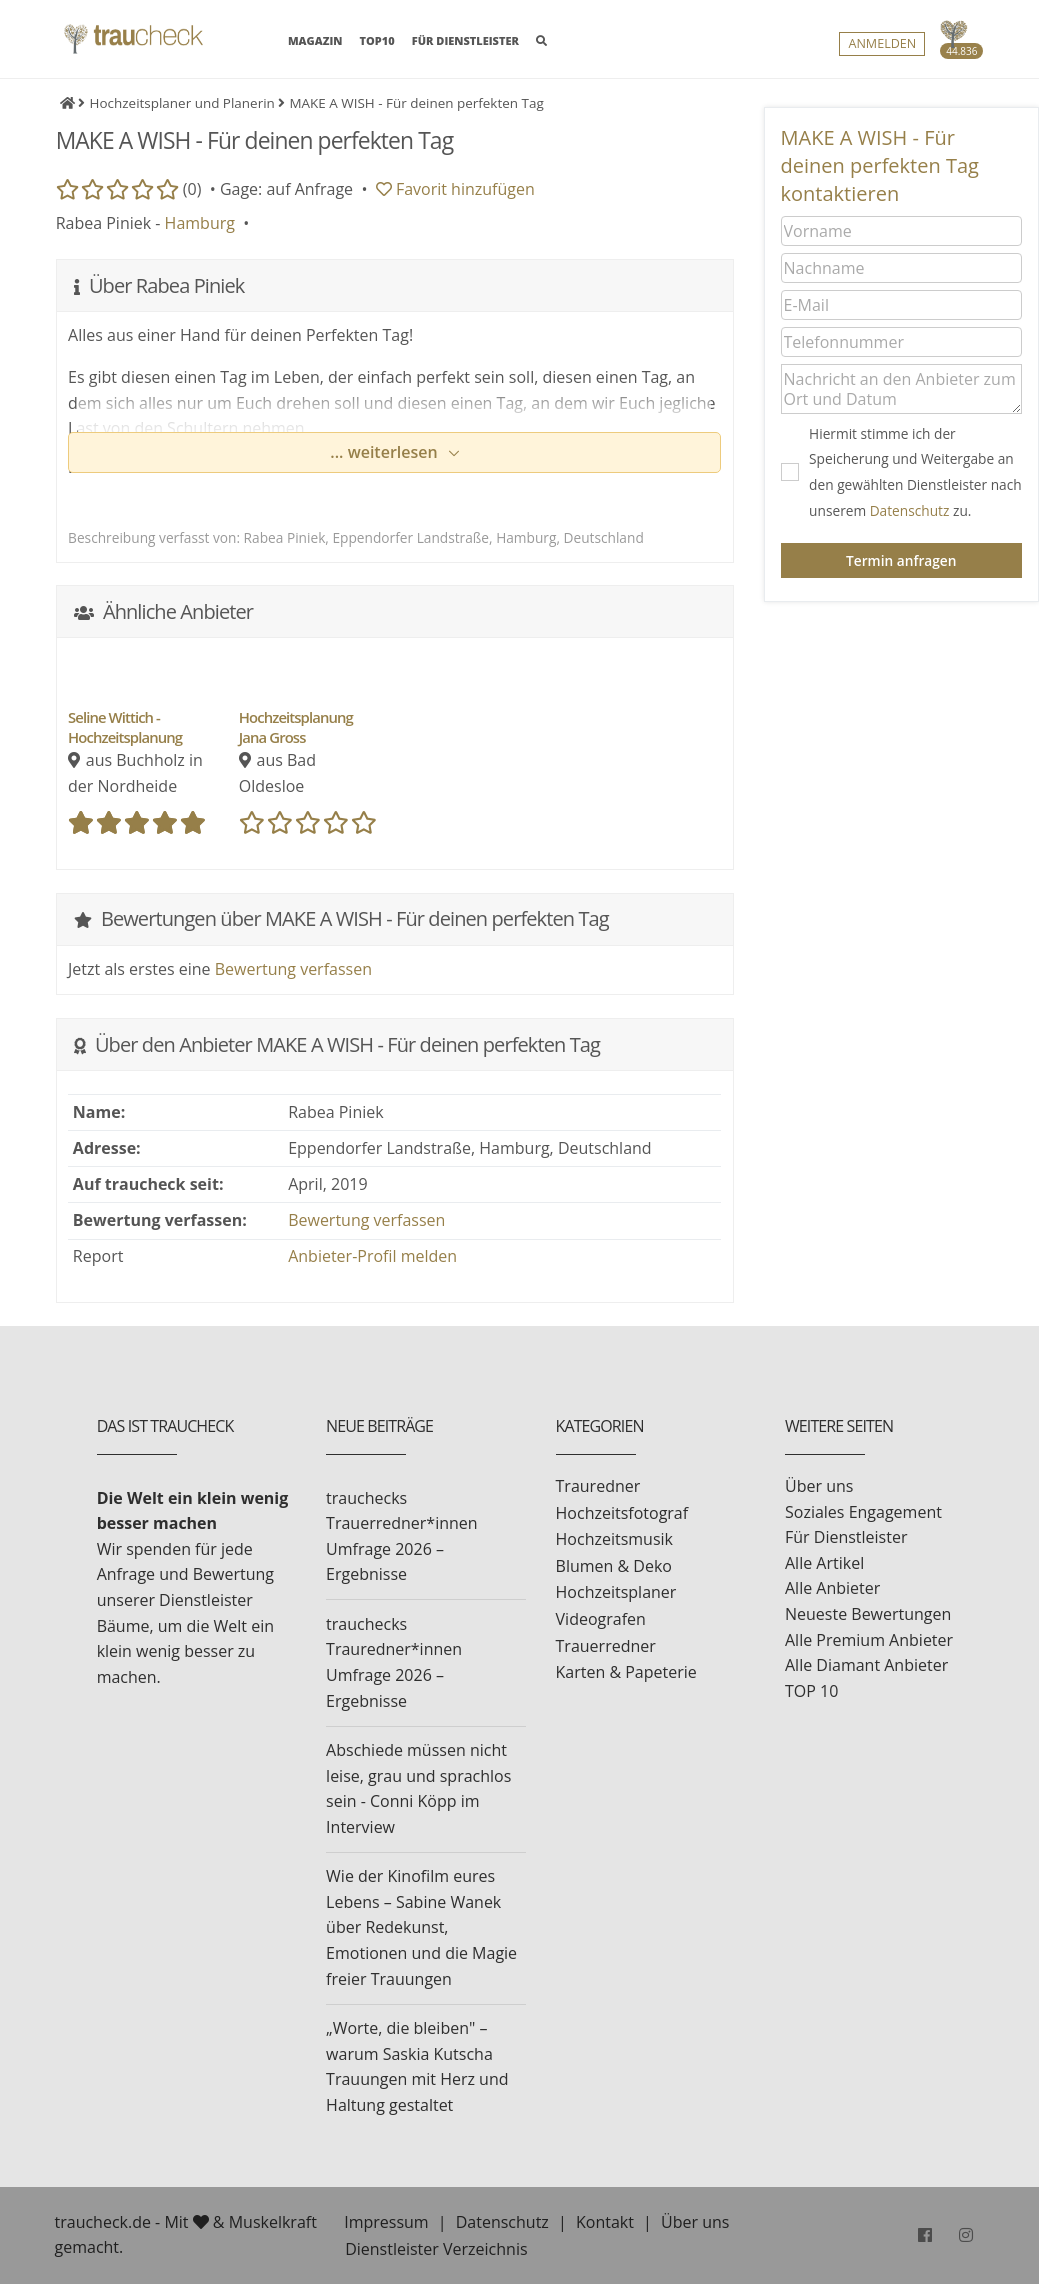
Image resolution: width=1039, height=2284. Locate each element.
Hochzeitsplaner (616, 1592)
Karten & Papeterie (626, 1672)
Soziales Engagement (863, 1512)
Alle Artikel (824, 1563)
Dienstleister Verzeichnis (436, 2249)
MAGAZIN (315, 40)
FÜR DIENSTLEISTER (465, 41)
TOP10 (377, 41)
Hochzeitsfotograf (622, 1513)
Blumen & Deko (614, 1566)
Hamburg (200, 223)
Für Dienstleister (846, 1537)
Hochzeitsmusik (614, 1539)
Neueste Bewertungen (868, 1614)
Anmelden (882, 45)
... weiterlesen (386, 452)
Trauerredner (606, 1646)
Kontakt (605, 2222)
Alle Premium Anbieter (869, 1640)
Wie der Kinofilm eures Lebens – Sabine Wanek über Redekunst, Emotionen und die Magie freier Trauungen (421, 1927)
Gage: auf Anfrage (286, 189)
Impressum (386, 2222)
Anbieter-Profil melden (372, 1256)
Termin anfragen (901, 560)
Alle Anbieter (832, 1588)
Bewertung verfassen (293, 969)
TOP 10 (811, 1691)
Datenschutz (910, 510)
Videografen (601, 1619)
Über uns (819, 1486)
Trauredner (598, 1486)
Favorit (455, 189)
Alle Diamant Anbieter (866, 1665)
